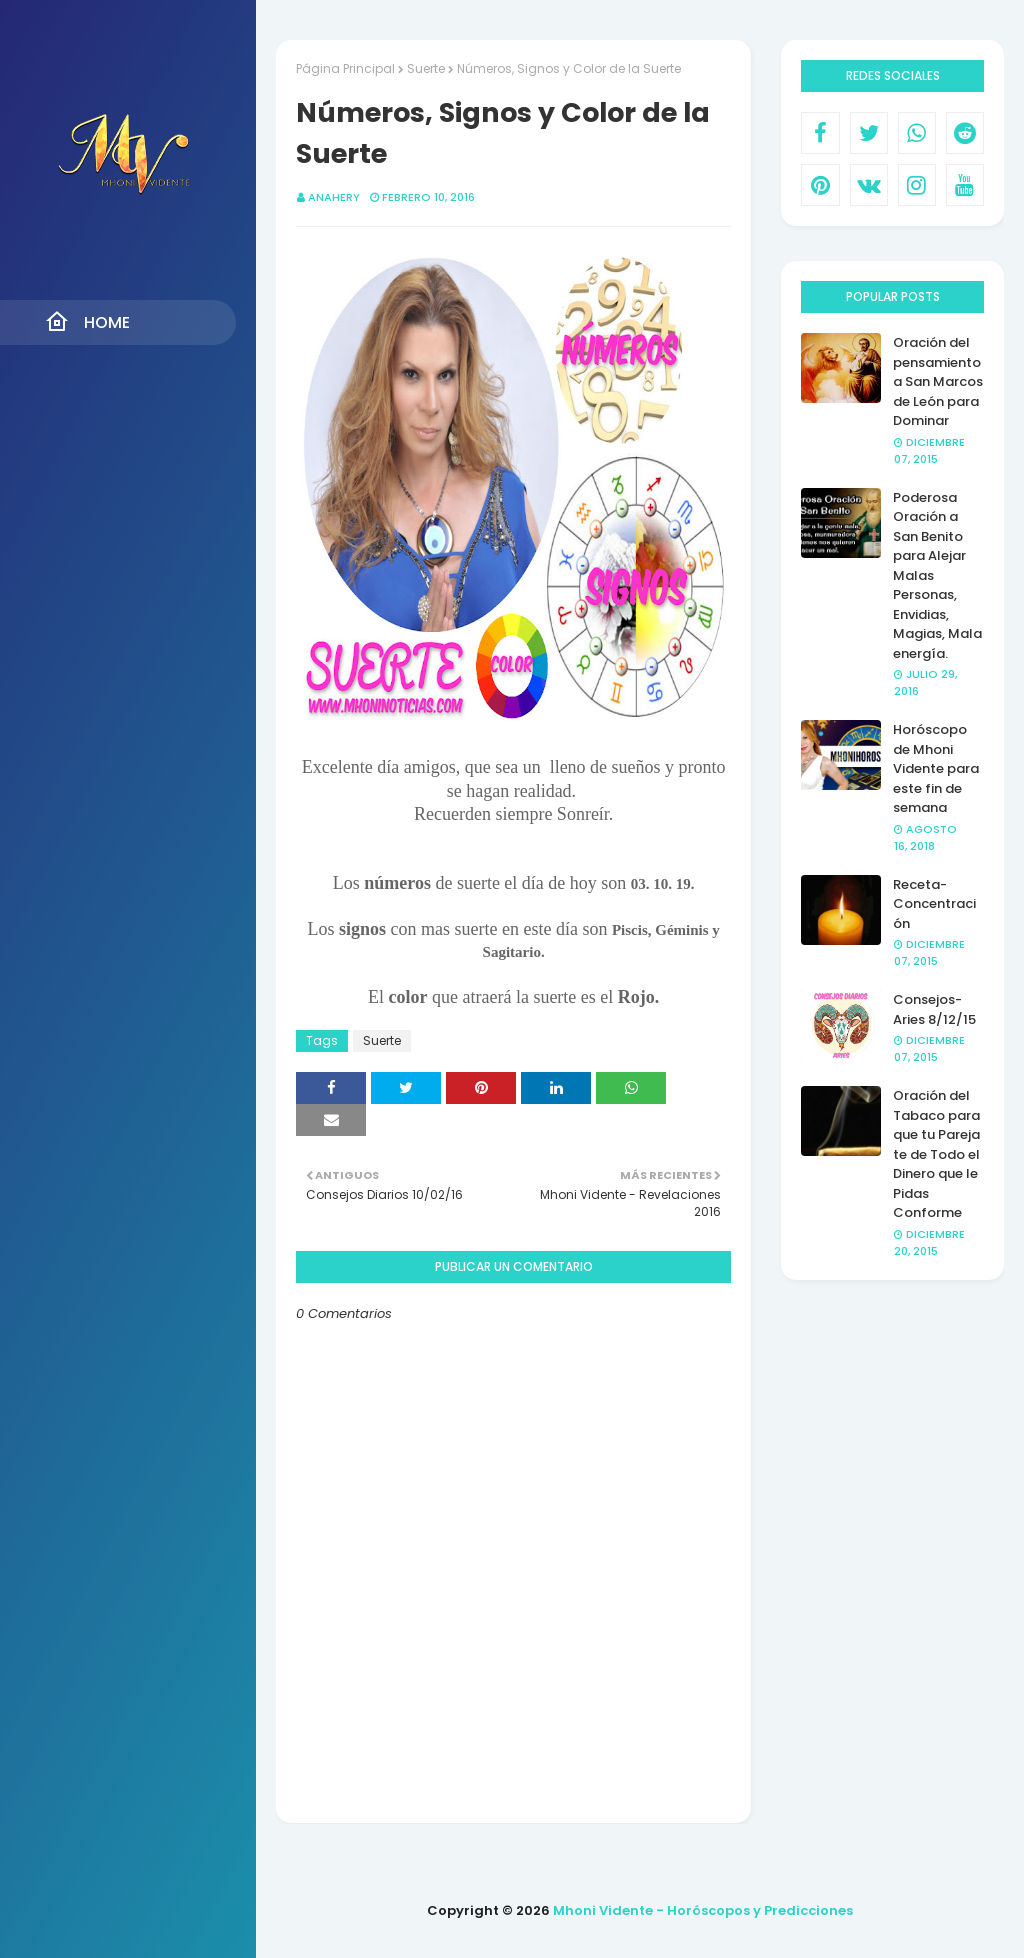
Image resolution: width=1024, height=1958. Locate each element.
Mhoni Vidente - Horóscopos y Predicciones (703, 1910)
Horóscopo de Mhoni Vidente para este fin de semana (936, 768)
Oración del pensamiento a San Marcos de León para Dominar (938, 381)
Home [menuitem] (87, 322)
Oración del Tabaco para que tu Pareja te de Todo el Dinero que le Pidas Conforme (936, 1154)
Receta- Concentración (934, 904)
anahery (334, 197)
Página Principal (345, 68)
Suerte (426, 68)
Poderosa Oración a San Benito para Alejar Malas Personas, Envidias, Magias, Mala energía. (937, 575)
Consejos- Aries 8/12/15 (934, 1009)
